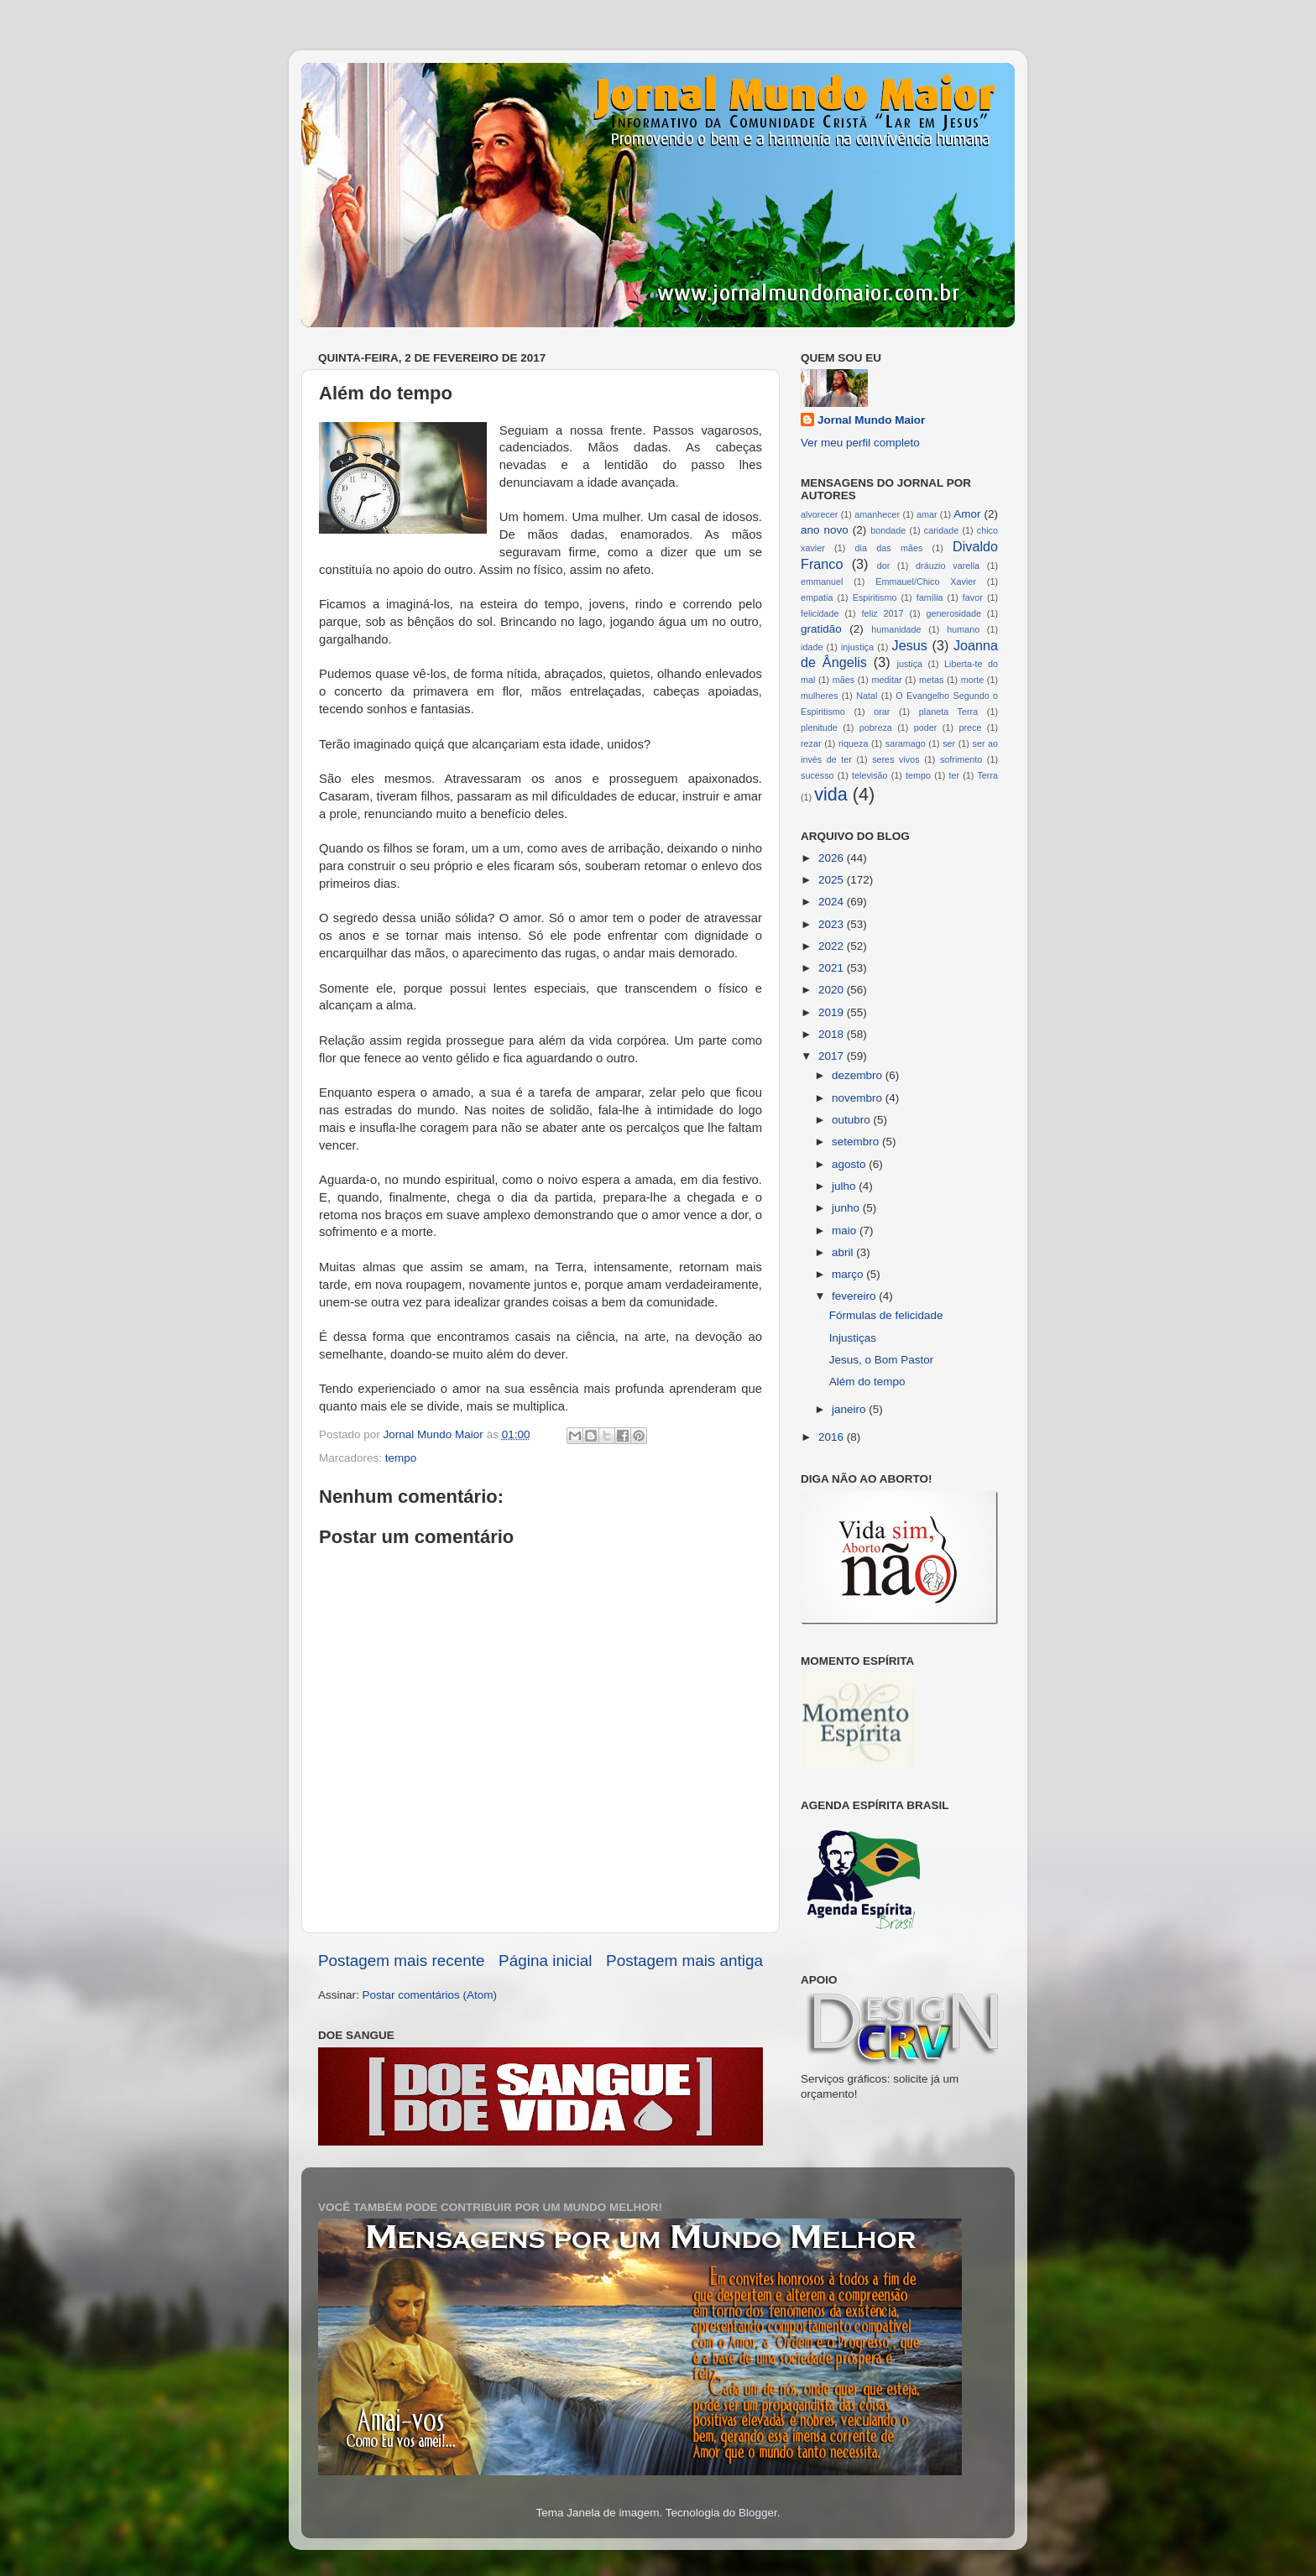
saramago (905, 743)
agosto (850, 1164)
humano (963, 629)
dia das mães (889, 548)
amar (926, 514)
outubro (853, 1119)
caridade (941, 530)
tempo (401, 1458)
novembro (858, 1098)
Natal (866, 696)
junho (847, 1208)
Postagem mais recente (401, 1960)
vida (831, 794)
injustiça (857, 647)
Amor (966, 514)
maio (845, 1230)
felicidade (820, 613)
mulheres (819, 696)
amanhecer (877, 514)
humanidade (896, 629)
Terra (987, 775)
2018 (832, 1034)
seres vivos (896, 759)
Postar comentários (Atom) (430, 1995)
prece (969, 727)
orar (882, 712)
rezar (811, 743)
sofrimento (961, 759)
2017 (832, 1056)
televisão (870, 775)
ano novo (825, 530)
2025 (832, 879)
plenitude (819, 727)
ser (949, 743)
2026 (832, 858)
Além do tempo (867, 1381)
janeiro (850, 1409)
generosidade (954, 613)
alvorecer (819, 514)
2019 (832, 1012)
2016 (832, 1437)
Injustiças (852, 1338)
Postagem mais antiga (684, 1960)
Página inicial (545, 1960)
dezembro (858, 1075)
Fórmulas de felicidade (886, 1315)
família (929, 597)
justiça (909, 664)
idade (811, 647)
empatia (817, 597)
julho (845, 1186)
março (849, 1274)
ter (953, 775)
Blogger (758, 2512)
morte (972, 680)
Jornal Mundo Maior (871, 420)
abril (844, 1252)
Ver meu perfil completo (860, 442)
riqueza (853, 743)
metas (931, 680)
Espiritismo (875, 597)
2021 (832, 968)
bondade (888, 530)
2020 (832, 989)
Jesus (909, 645)
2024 (832, 901)
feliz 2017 (883, 613)
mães (843, 680)
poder (925, 727)
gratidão (821, 629)
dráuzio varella (947, 566)
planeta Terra (948, 712)
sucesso (817, 775)
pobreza (875, 727)
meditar (887, 680)
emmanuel (822, 581)
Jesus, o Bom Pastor (881, 1359)
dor (883, 566)
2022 (832, 946)
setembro (857, 1141)
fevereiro (855, 1296)
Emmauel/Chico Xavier (925, 581)
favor (973, 597)
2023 (832, 924)
